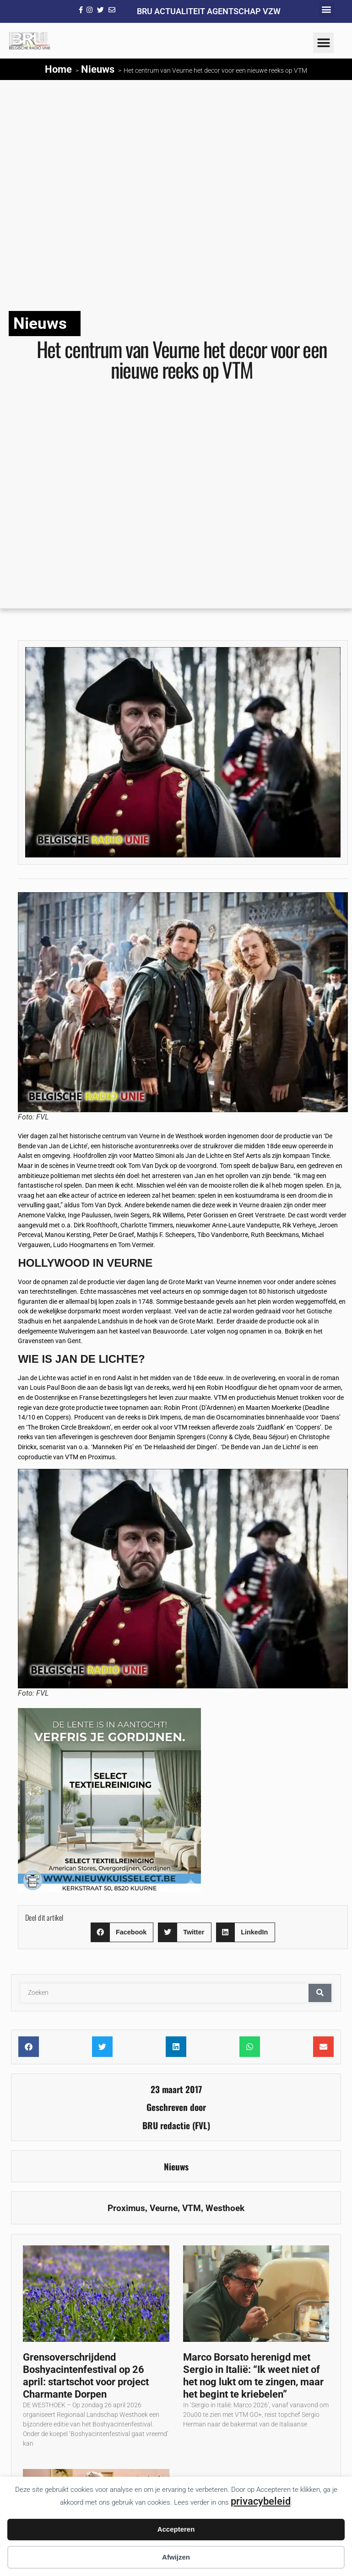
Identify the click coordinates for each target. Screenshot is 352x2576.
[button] (326, 9)
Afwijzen (176, 2557)
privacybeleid (261, 2501)
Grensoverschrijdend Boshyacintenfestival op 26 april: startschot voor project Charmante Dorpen (86, 2375)
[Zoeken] (320, 1993)
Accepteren (176, 2529)
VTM (191, 2208)
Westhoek (225, 2208)
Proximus (126, 2208)
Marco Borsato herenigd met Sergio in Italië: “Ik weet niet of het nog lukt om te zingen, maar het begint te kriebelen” (253, 2375)
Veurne (164, 2208)
